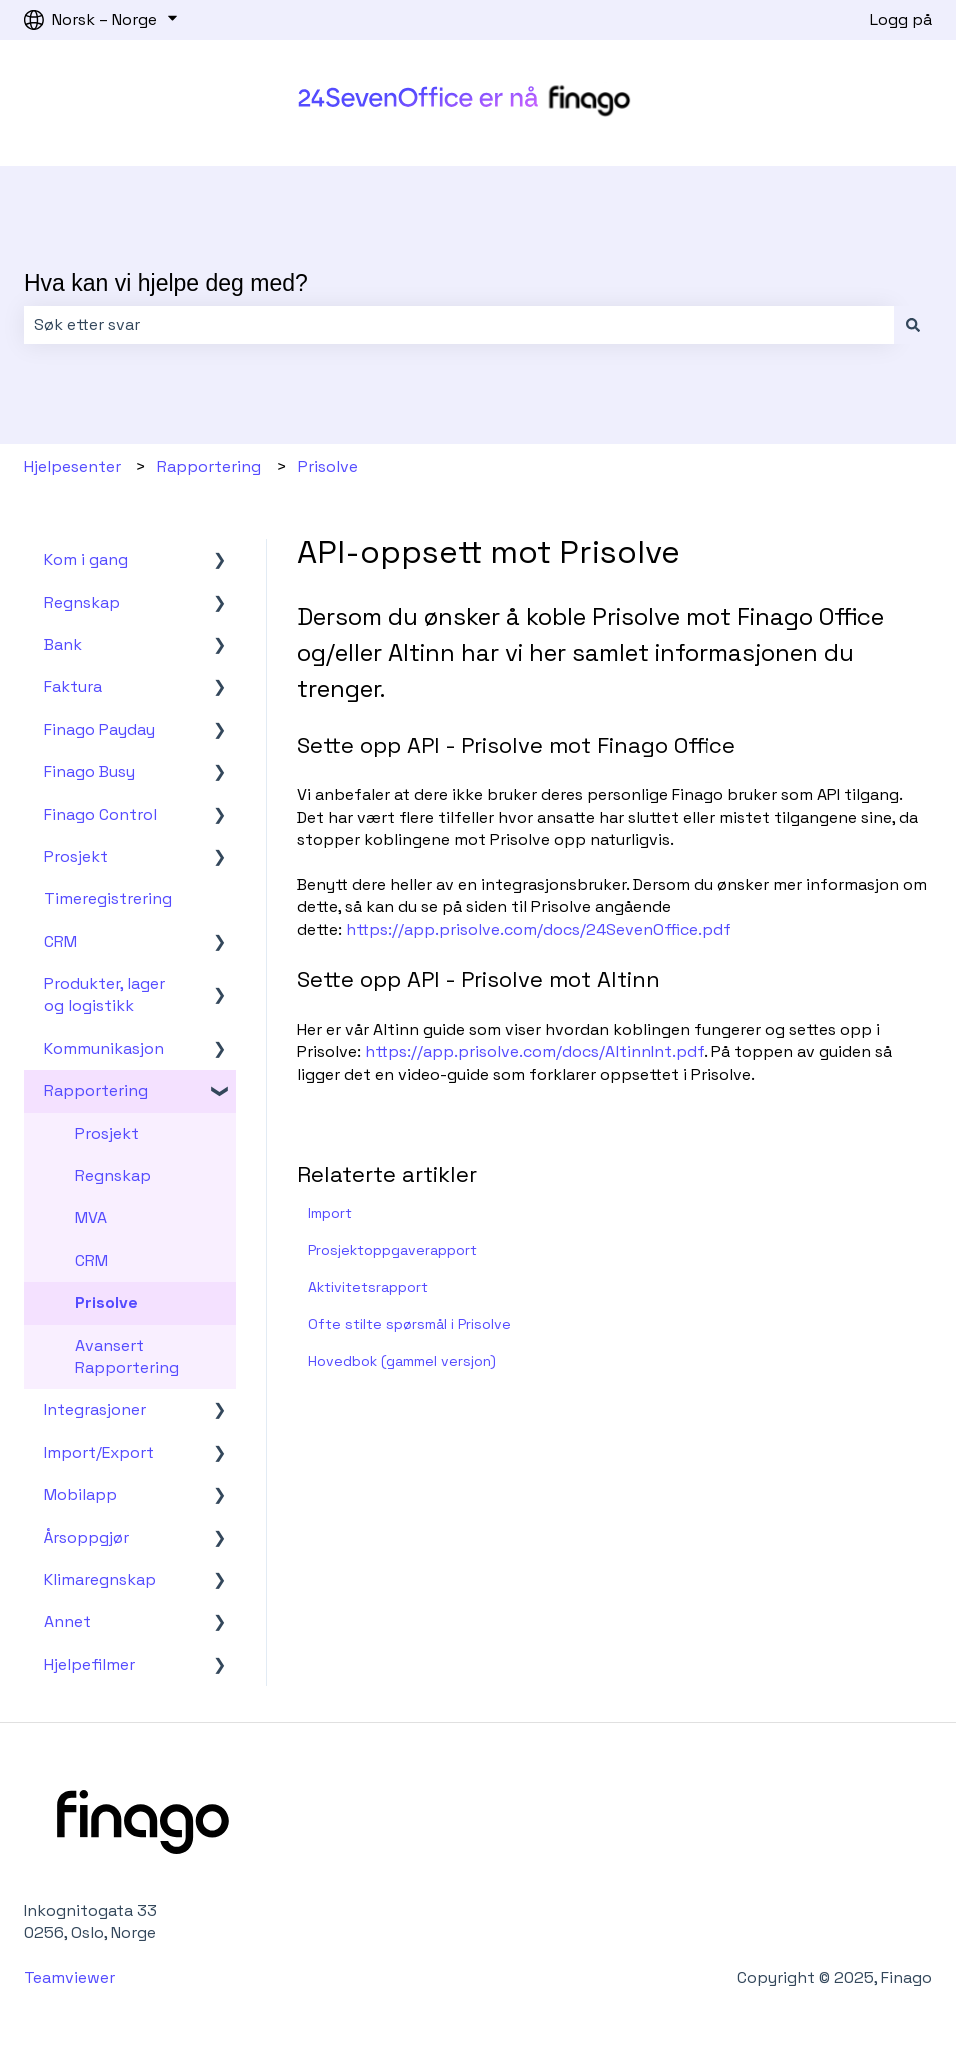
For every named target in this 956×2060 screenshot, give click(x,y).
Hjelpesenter (72, 466)
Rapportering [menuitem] (96, 1090)
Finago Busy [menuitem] (89, 771)
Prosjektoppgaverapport (392, 1250)
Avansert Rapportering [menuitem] (127, 1356)
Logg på (901, 19)
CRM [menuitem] (60, 941)
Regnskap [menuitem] (82, 602)
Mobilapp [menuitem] (80, 1494)
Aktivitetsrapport (368, 1287)
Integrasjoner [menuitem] (95, 1409)
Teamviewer (71, 1977)
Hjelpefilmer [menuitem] (89, 1664)
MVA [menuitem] (91, 1217)
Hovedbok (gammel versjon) (402, 1361)
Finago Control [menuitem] (100, 814)
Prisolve (328, 466)
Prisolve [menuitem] (106, 1302)
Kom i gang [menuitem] (86, 559)
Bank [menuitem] (63, 644)
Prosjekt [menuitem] (76, 856)
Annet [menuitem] (67, 1621)
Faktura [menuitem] (73, 686)
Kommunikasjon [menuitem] (104, 1048)
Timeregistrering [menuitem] (108, 898)
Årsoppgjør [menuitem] (86, 1537)
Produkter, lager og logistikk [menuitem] (104, 994)
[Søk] (913, 325)
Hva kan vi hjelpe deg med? (166, 283)
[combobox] (459, 325)
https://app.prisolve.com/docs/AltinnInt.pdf (534, 1051)
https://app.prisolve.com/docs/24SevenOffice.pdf (538, 929)
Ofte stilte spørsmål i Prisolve (409, 1324)
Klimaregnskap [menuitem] (100, 1579)
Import (330, 1213)
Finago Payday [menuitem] (99, 729)
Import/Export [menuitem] (99, 1452)
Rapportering (209, 466)
